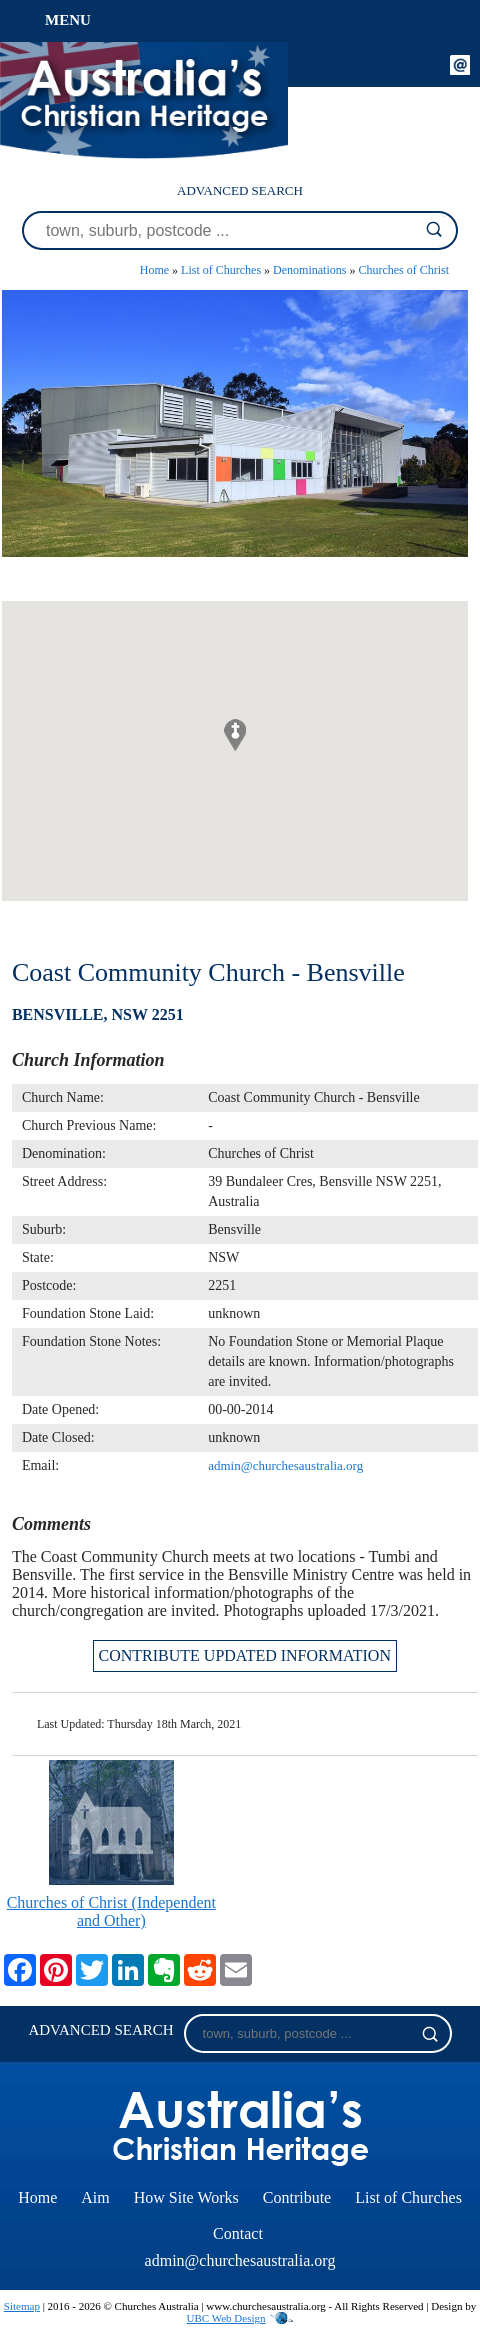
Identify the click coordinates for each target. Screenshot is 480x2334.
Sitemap (22, 2306)
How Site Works (186, 2197)
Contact (238, 2233)
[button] (235, 735)
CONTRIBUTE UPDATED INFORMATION (245, 1655)
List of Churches (221, 270)
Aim (95, 2197)
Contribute (297, 2197)
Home (154, 270)
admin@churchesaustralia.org (285, 1465)
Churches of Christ (403, 270)
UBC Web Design (226, 2318)
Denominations (309, 270)
